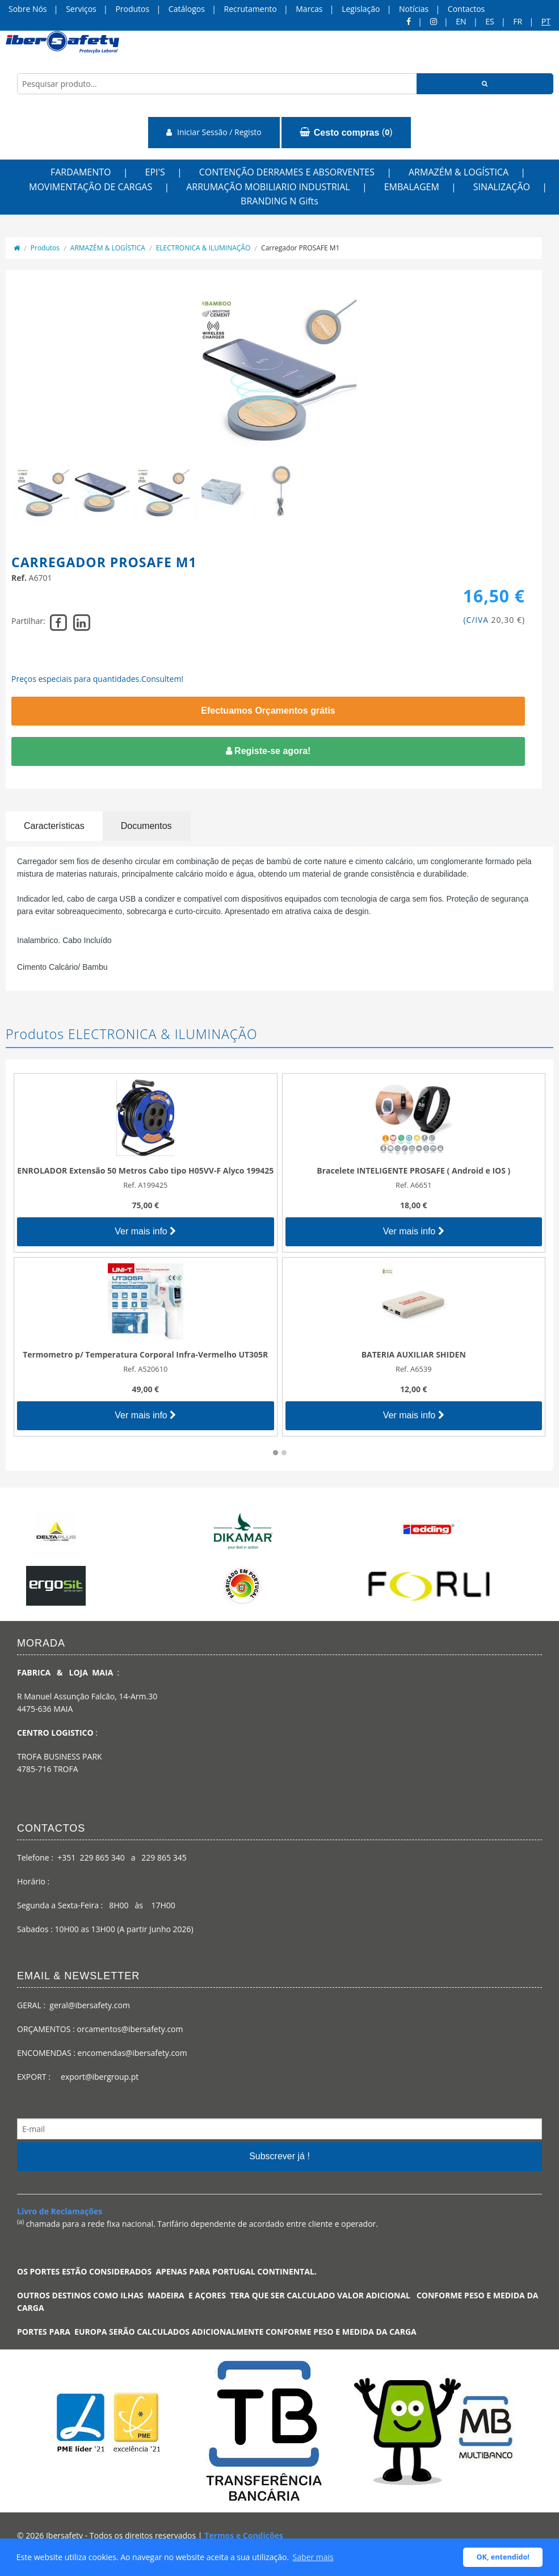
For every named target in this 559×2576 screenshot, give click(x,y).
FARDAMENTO (81, 172)
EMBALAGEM (411, 186)
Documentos (146, 826)
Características (54, 826)
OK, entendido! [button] (503, 2557)
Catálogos (187, 8)
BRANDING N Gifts (279, 201)
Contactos (466, 8)
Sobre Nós (28, 8)
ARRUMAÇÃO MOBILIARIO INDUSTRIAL (268, 186)
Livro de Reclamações (59, 2211)
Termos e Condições (243, 2535)
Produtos (132, 8)
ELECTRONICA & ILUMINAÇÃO (203, 248)
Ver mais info (145, 1231)
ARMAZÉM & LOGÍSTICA (458, 172)
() (346, 132)
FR (517, 21)
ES (489, 21)
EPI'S (155, 172)
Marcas (309, 8)
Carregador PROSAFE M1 (300, 248)
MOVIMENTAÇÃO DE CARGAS (90, 186)
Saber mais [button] (313, 2557)
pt (545, 21)
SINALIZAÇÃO (501, 186)
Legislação (361, 8)
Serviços (81, 8)
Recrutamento (250, 8)
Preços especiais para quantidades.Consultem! (97, 678)
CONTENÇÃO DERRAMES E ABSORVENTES (287, 172)
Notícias (413, 8)
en (461, 21)
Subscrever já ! (279, 2156)
